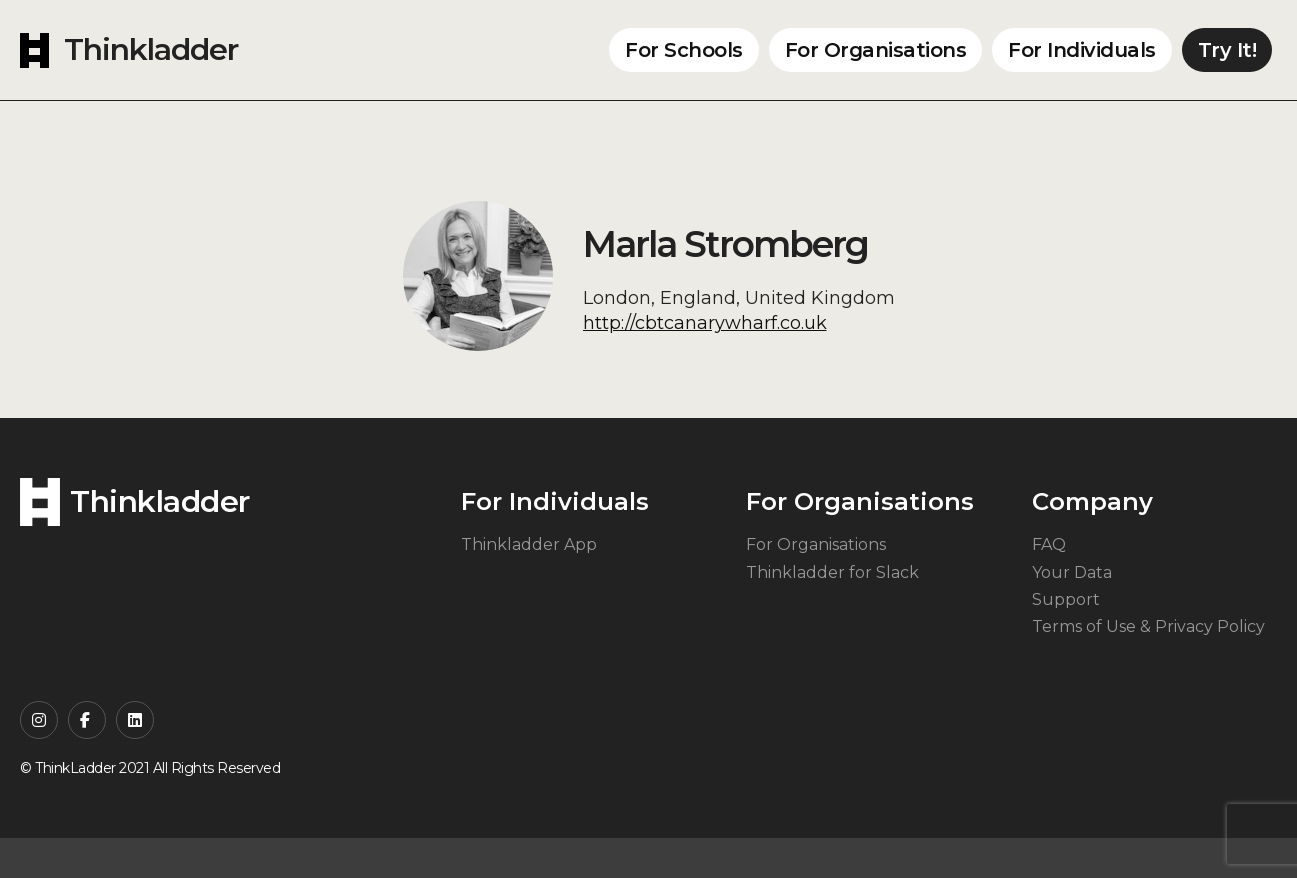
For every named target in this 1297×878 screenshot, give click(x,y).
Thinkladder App (529, 544)
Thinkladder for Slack (832, 572)
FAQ (1049, 544)
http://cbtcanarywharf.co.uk (705, 323)
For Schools (684, 50)
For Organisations (876, 50)
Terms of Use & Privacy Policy (1148, 626)
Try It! (1227, 50)
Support (1066, 599)
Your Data (1072, 572)
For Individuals (1082, 50)
